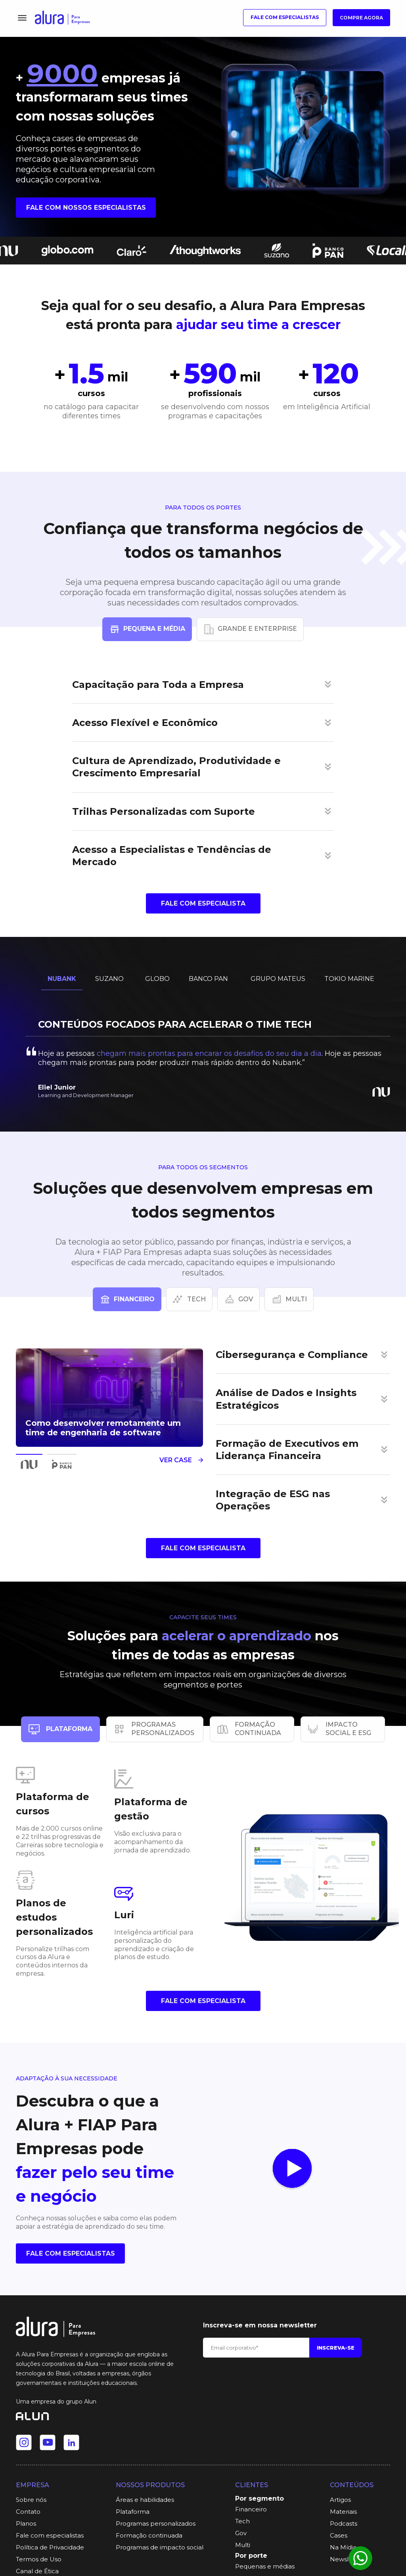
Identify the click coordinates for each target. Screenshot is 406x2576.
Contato (28, 2511)
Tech (242, 2521)
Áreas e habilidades (145, 2499)
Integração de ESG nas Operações (273, 1500)
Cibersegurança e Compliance (292, 1354)
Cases (338, 2535)
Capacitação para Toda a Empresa (158, 684)
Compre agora (361, 18)
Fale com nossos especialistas (86, 207)
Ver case (181, 1460)
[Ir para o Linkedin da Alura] (71, 2442)
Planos (26, 2523)
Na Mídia (343, 2547)
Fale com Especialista (203, 903)
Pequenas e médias (265, 2566)
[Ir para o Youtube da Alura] (48, 2442)
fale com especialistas (70, 2253)
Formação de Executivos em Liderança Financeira (287, 1449)
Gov (241, 2533)
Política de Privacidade (50, 2547)
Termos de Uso (38, 2559)
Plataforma (132, 2511)
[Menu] (22, 18)
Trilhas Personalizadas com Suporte (163, 811)
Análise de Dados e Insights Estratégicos (286, 1399)
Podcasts (343, 2523)
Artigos (340, 2499)
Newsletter (347, 2559)
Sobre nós (31, 2499)
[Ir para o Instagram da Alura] (24, 2442)
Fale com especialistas (285, 17)
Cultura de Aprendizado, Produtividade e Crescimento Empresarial (176, 767)
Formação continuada (149, 2535)
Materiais (343, 2511)
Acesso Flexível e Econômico (145, 722)
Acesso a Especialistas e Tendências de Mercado (171, 856)
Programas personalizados (155, 2523)
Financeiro (251, 2509)
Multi (242, 2545)
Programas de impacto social (159, 2547)
